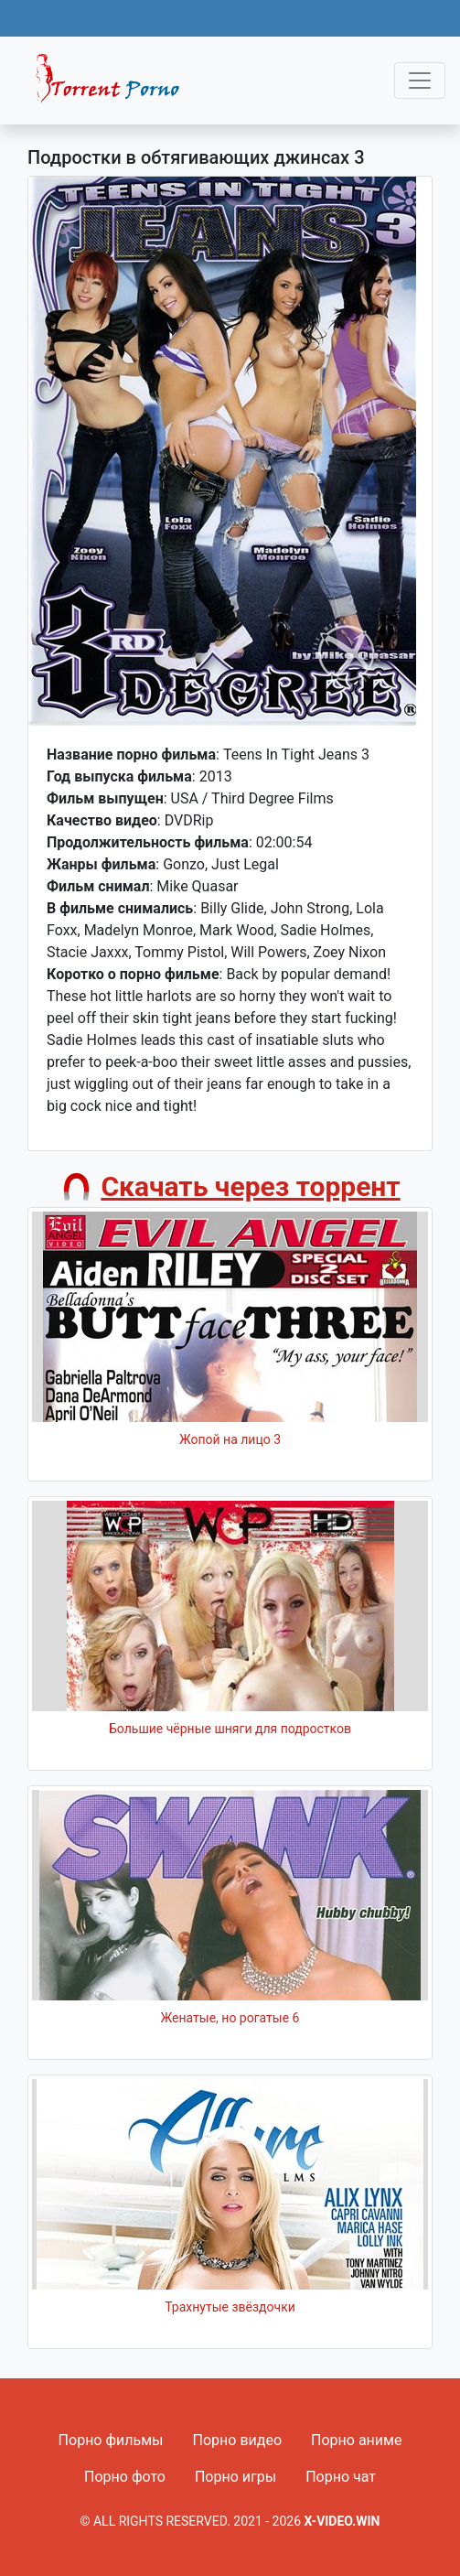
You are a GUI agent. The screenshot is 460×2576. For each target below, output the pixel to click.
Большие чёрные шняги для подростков (230, 1728)
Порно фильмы (111, 2440)
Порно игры (235, 2476)
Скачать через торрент (250, 1186)
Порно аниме (356, 2440)
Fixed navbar (115, 85)
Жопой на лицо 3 (230, 1439)
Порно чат (340, 2476)
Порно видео (238, 2440)
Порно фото (125, 2476)
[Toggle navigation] (419, 80)
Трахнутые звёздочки (230, 2307)
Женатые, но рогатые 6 (230, 2017)
